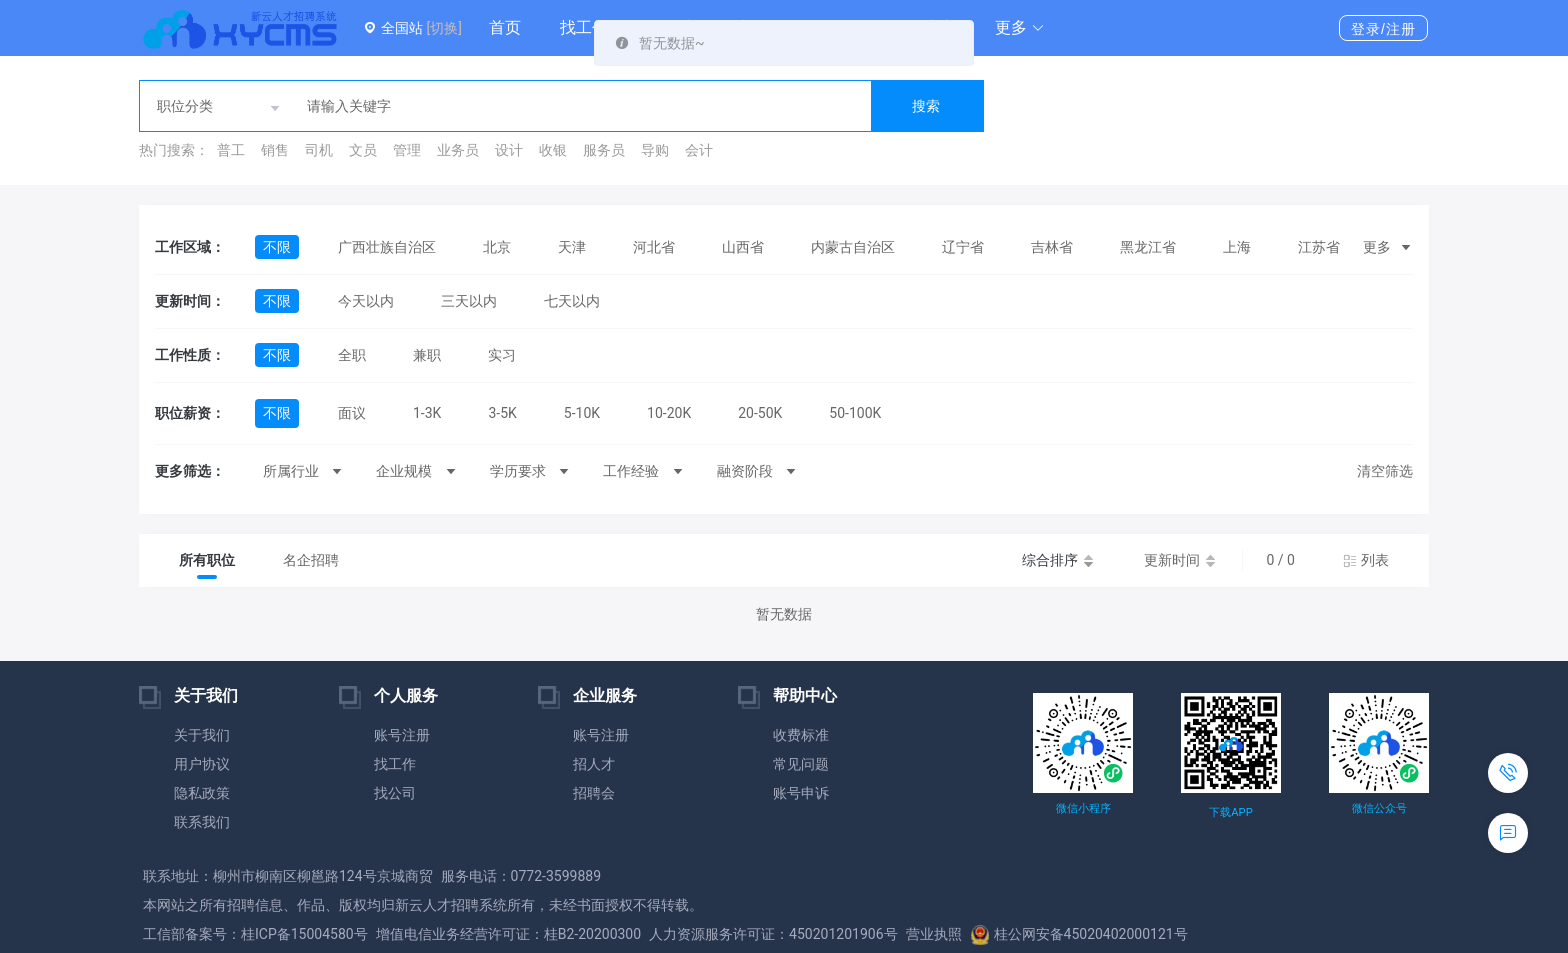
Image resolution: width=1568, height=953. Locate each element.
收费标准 (801, 735)
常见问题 (801, 764)
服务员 (604, 150)
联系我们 (202, 822)
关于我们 (202, 735)
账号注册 (402, 735)
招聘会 (594, 793)
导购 (655, 150)
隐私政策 (202, 793)
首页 (505, 27)
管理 (407, 150)
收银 (553, 150)
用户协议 (202, 764)
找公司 (395, 793)
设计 (509, 150)
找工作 (584, 27)
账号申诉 (801, 793)
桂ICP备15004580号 (304, 934)
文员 (363, 150)
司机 (319, 150)
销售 (275, 150)
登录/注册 (1383, 29)
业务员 (458, 150)
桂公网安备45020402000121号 (1079, 934)
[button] (1020, 28)
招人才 (594, 764)
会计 (699, 150)
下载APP (1230, 812)
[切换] (443, 28)
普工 (231, 150)
